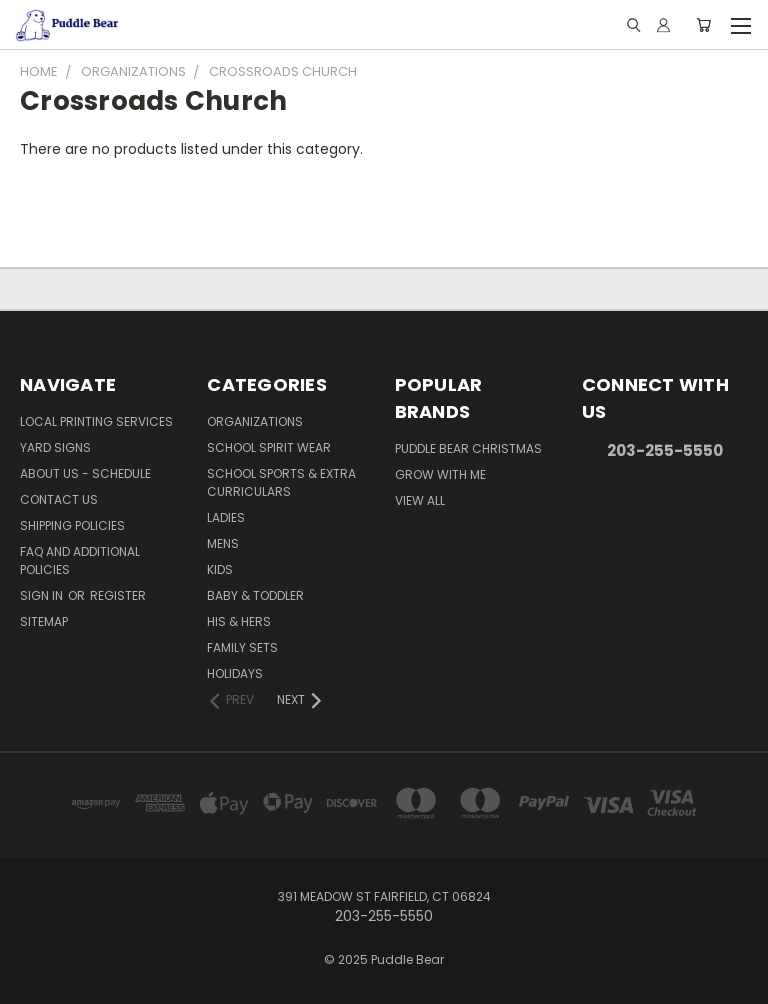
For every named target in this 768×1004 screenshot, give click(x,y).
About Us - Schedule (85, 473)
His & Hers (239, 621)
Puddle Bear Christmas (468, 448)
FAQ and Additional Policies (80, 560)
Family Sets (242, 647)
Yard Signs (55, 447)
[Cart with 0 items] (703, 25)
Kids (220, 569)
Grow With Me (440, 474)
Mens (223, 543)
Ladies (226, 517)
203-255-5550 (665, 450)
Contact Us (59, 499)
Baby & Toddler (255, 595)
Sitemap (44, 621)
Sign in (43, 595)
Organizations (255, 421)
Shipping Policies (72, 525)
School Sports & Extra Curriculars (281, 482)
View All (420, 500)
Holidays (235, 673)
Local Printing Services (96, 421)
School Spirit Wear (269, 447)
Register (118, 595)
